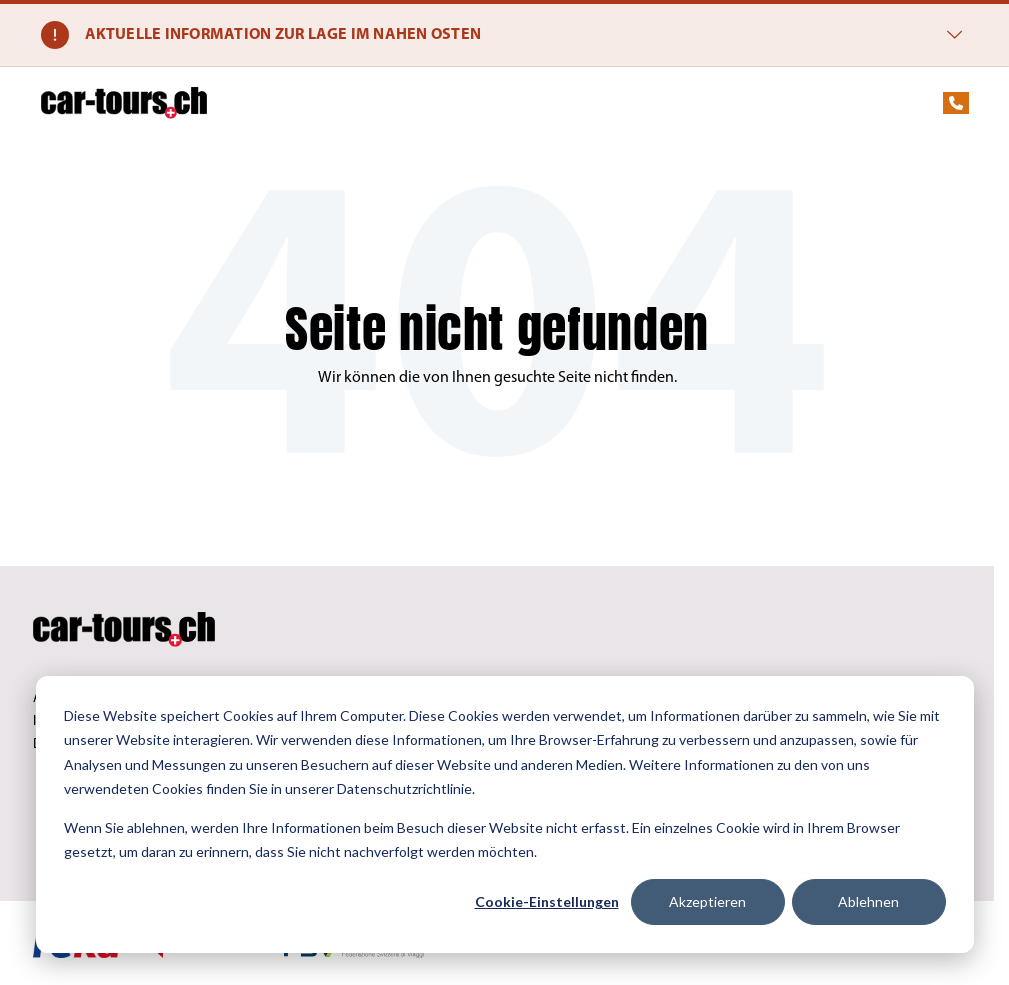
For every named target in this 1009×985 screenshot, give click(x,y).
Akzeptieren (707, 901)
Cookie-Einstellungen (547, 901)
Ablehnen (868, 901)
